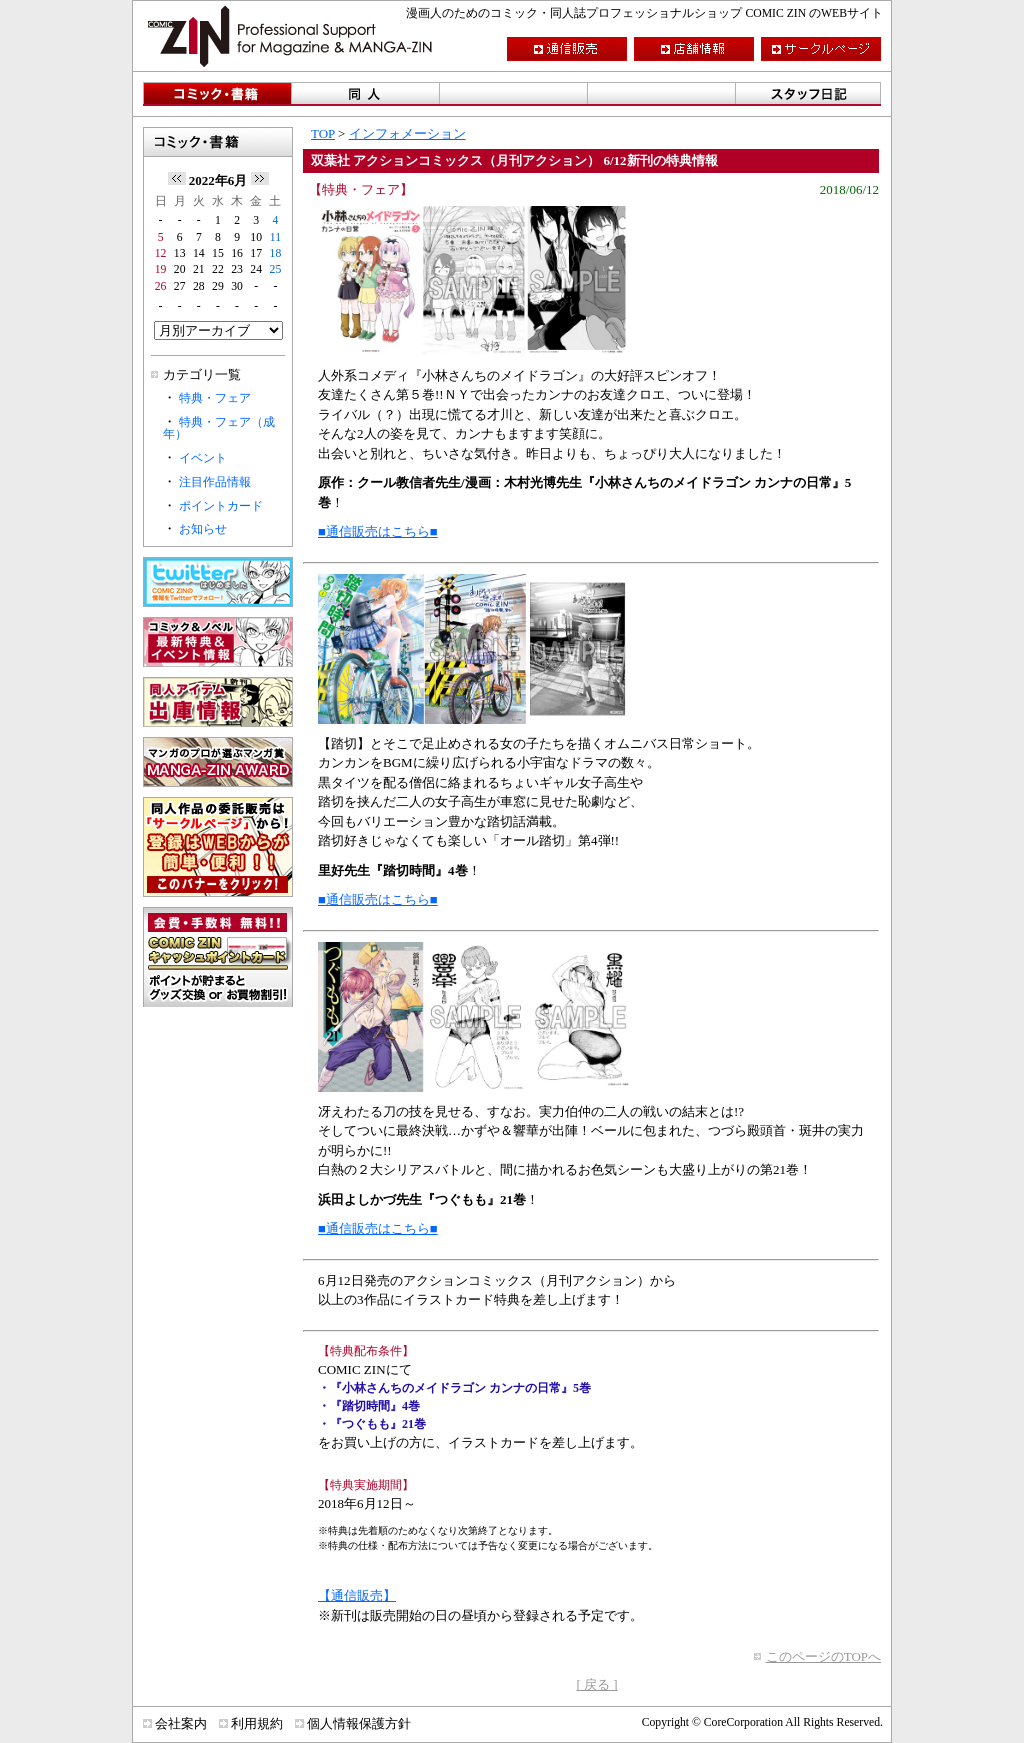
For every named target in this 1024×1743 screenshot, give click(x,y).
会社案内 (181, 1723)
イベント (203, 458)
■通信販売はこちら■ (378, 531)
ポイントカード (221, 506)
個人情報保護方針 (359, 1723)
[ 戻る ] (596, 1684)
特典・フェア (215, 398)
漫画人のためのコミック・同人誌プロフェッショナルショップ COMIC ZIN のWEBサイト (644, 13)
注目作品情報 (215, 482)
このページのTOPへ (823, 1656)
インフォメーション (407, 133)
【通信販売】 (357, 1595)
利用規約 (257, 1723)
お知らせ (203, 529)
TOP (323, 133)
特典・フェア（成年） (219, 429)
